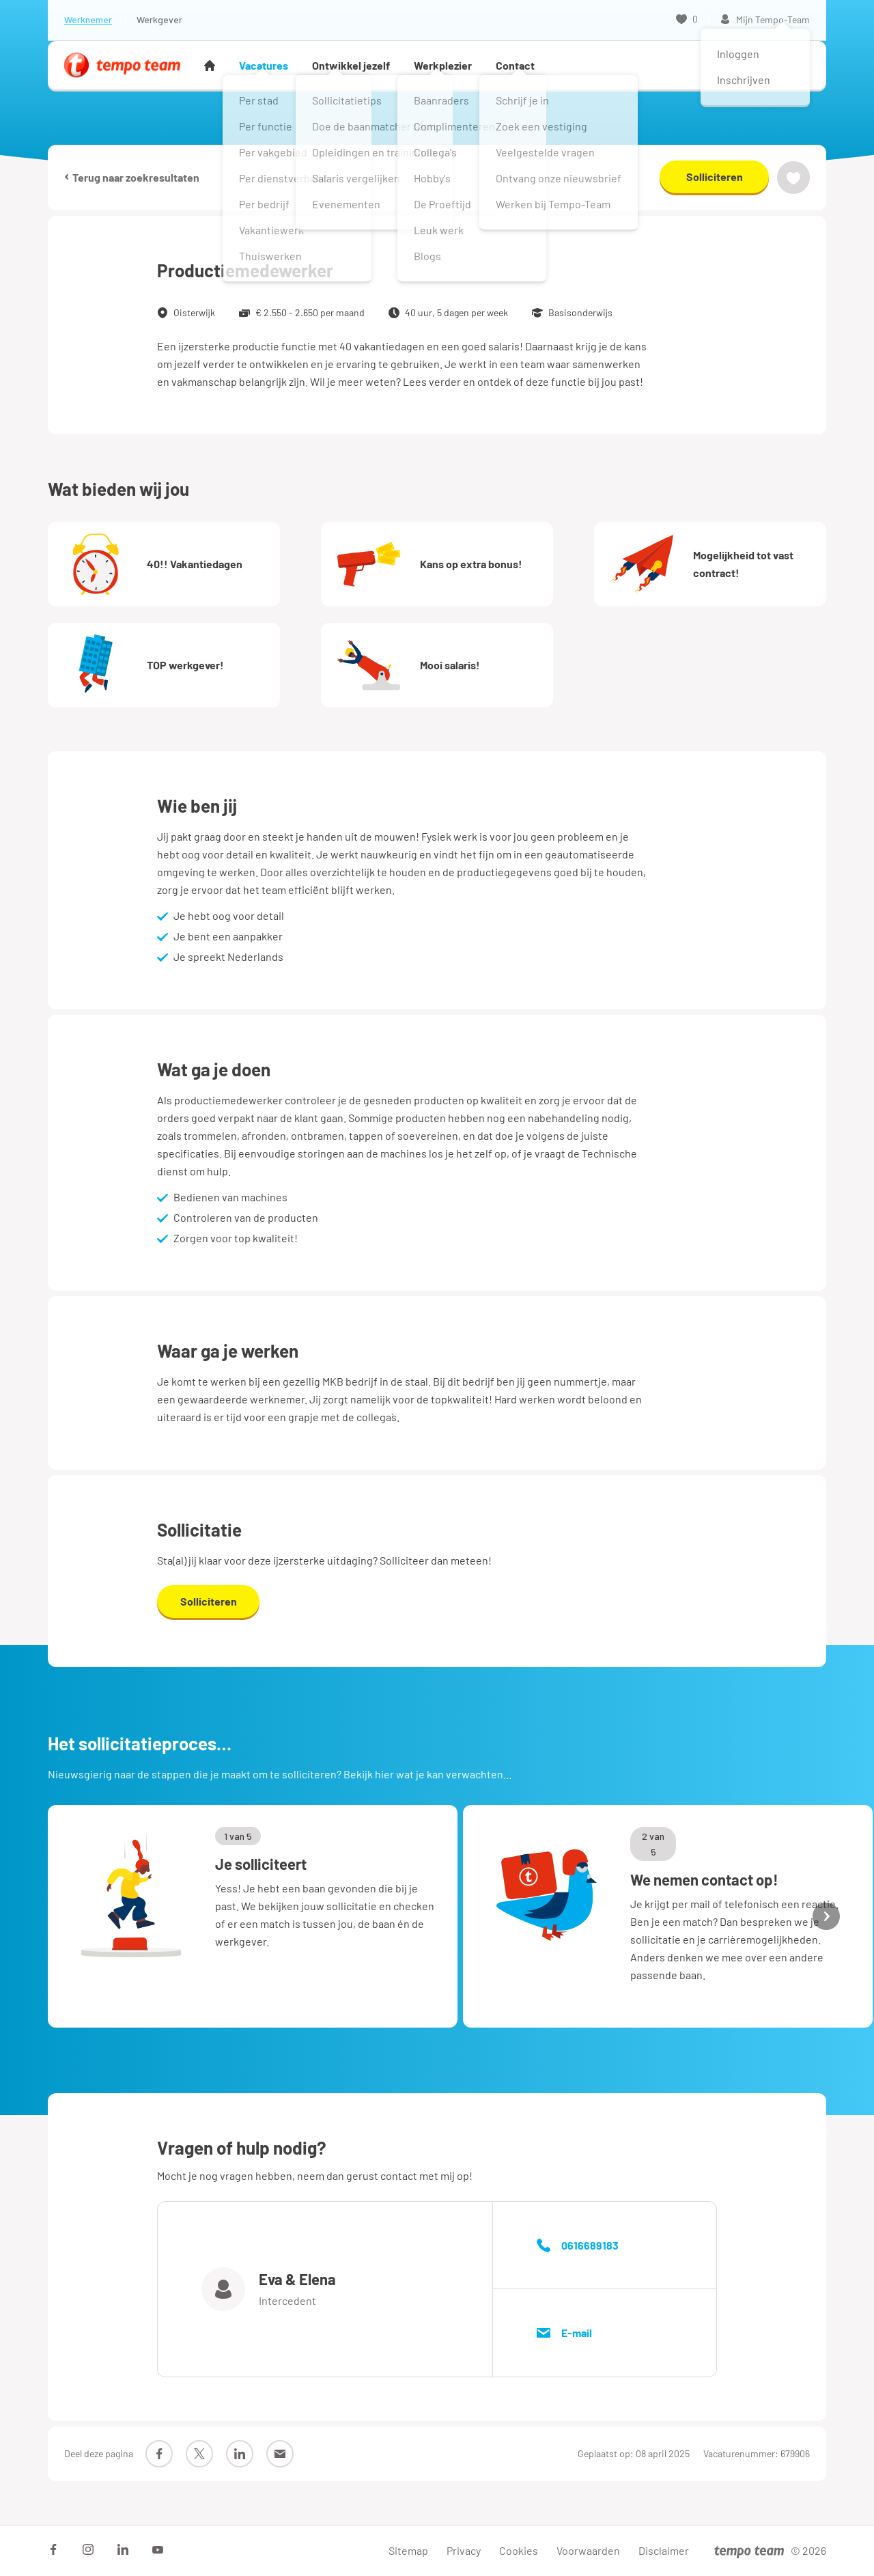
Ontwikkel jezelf (351, 65)
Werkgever (159, 19)
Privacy (464, 2550)
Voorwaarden (588, 2550)
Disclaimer (663, 2550)
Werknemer (88, 19)
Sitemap (408, 2550)
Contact (515, 65)
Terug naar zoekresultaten (131, 176)
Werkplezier (443, 65)
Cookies (518, 2550)
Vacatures (263, 65)
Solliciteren (714, 176)
